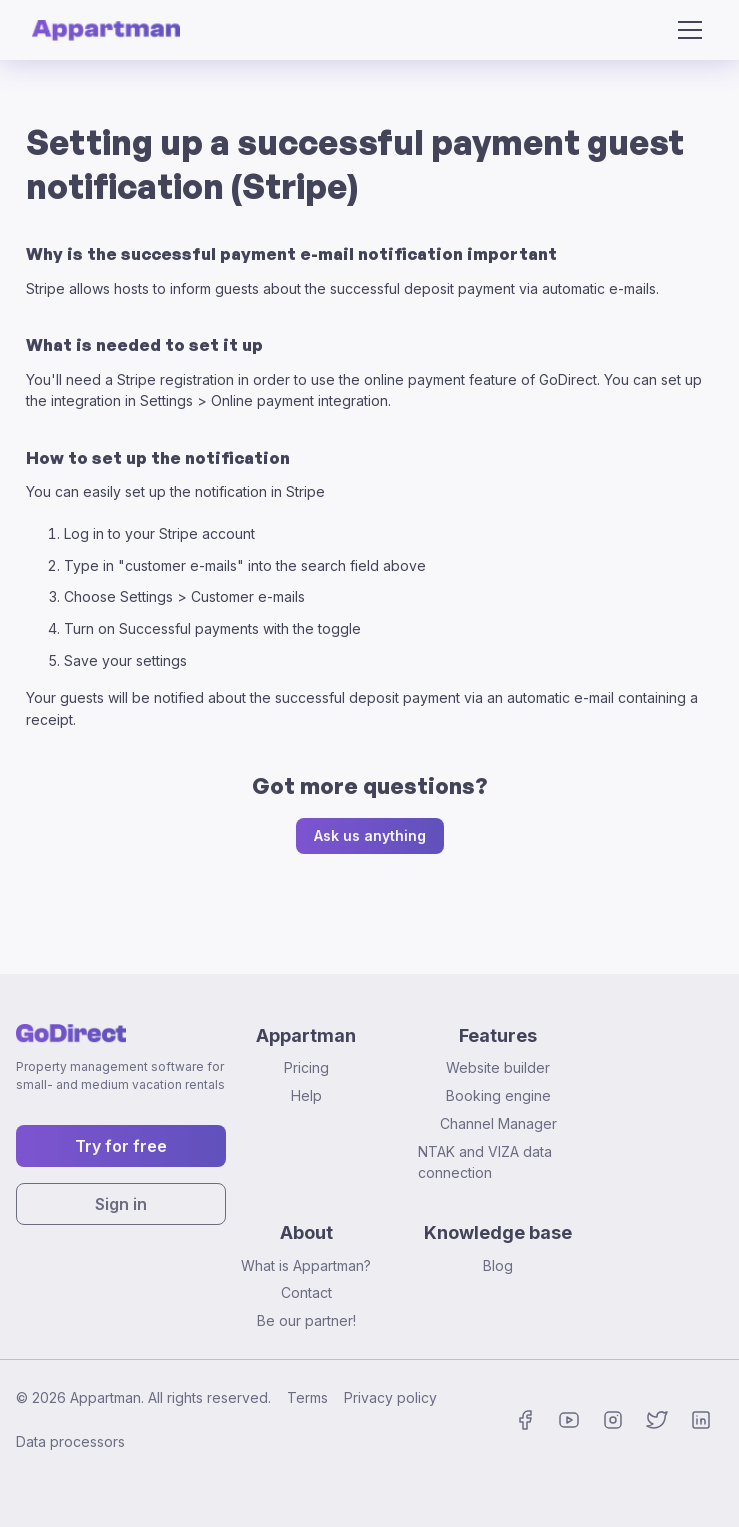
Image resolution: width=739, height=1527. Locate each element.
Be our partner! (306, 1320)
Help (306, 1095)
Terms (307, 1397)
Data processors (70, 1441)
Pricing (306, 1067)
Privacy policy (390, 1397)
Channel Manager (498, 1123)
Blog (498, 1265)
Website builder (498, 1067)
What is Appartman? (306, 1265)
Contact (306, 1292)
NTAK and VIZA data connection (485, 1162)
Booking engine (498, 1095)
